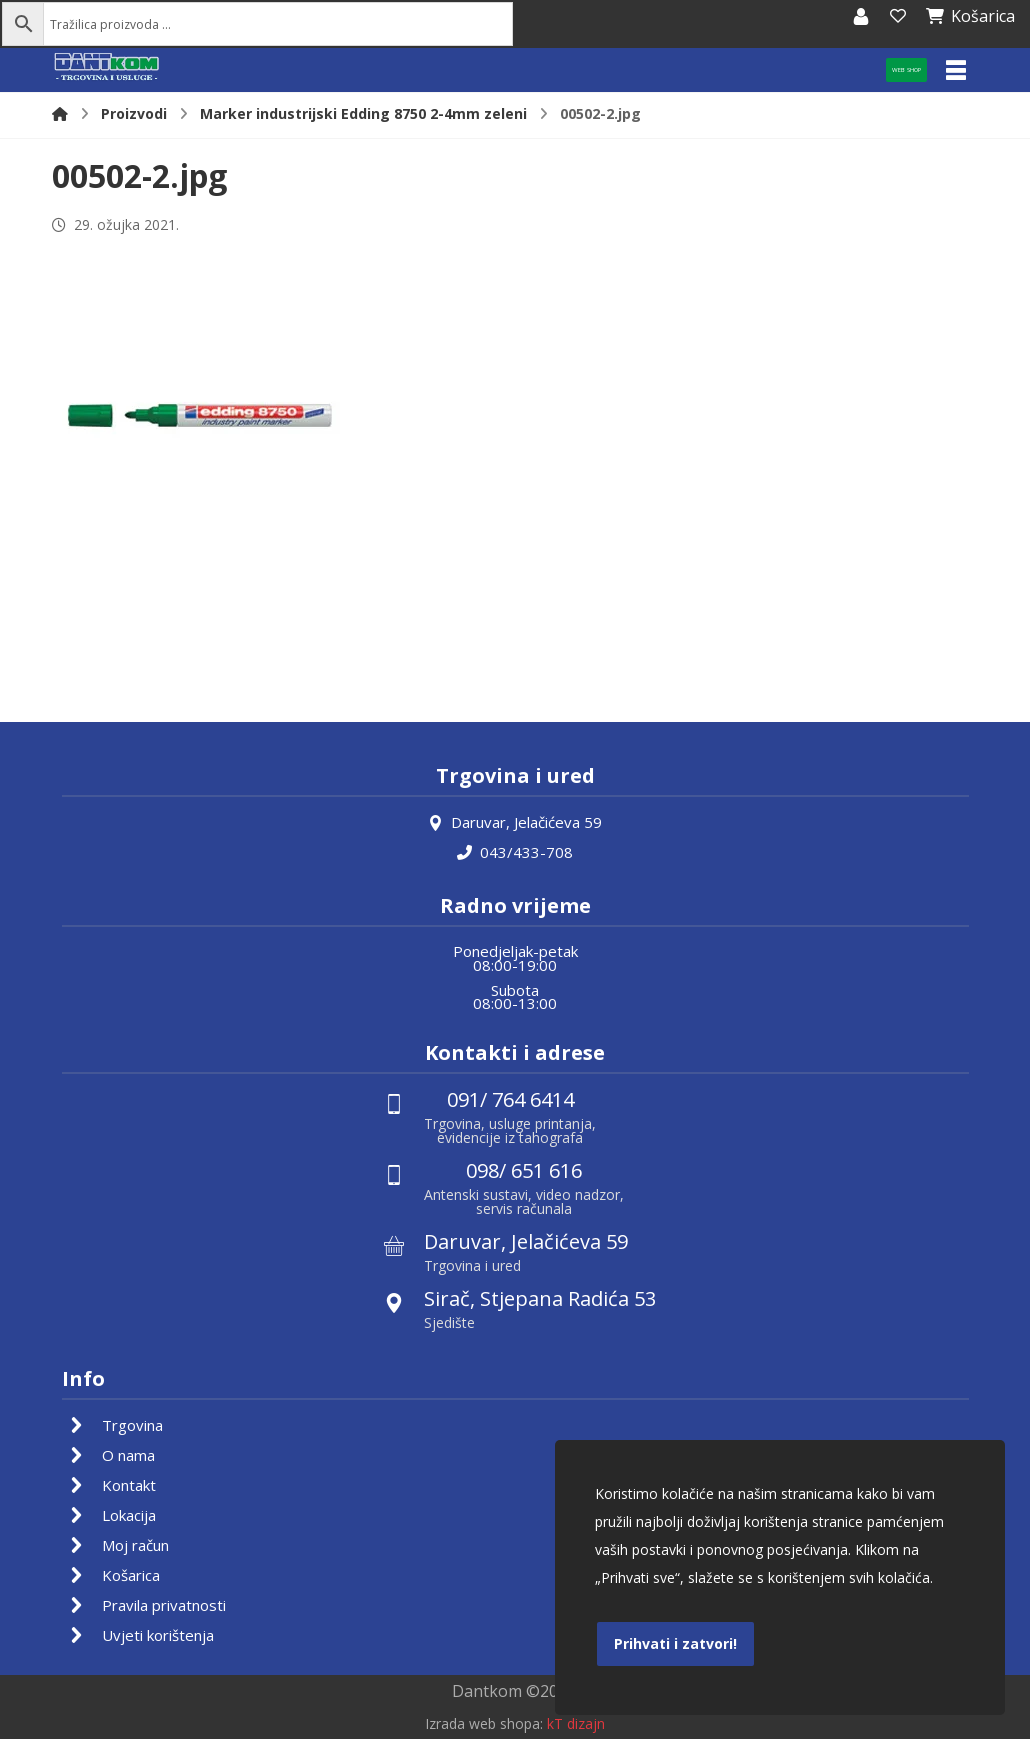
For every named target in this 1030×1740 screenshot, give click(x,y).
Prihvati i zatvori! (675, 1643)
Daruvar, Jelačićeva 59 (515, 822)
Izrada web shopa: (484, 1725)
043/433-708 (515, 852)
